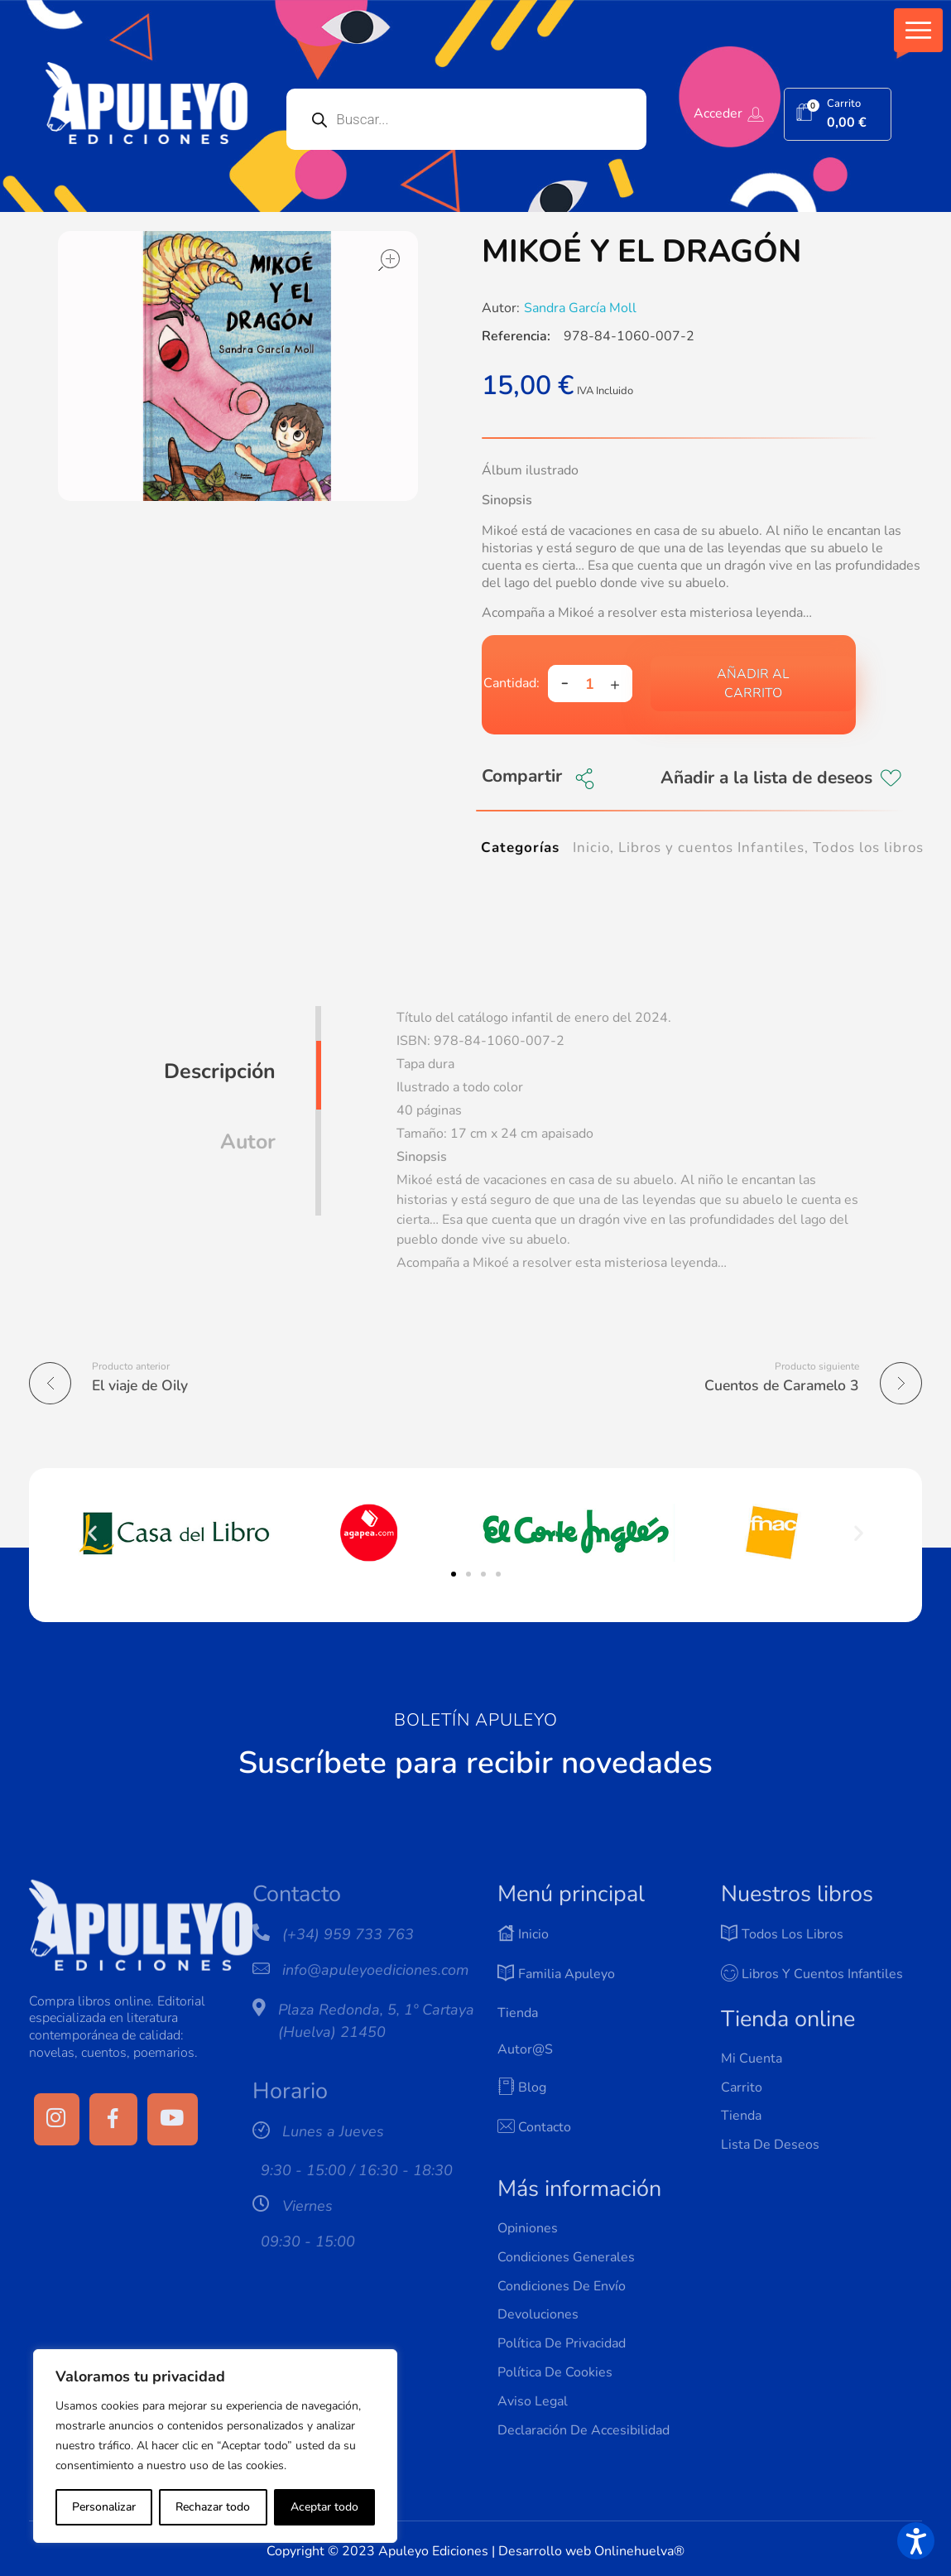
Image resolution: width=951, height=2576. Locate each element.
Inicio (591, 847)
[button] (918, 30)
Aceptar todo (324, 2507)
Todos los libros (868, 847)
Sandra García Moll (580, 308)
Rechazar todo (212, 2507)
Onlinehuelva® (639, 2551)
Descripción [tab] (220, 1071)
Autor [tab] (248, 1142)
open (389, 260)
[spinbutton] (590, 683)
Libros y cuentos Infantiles (711, 847)
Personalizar (104, 2507)
